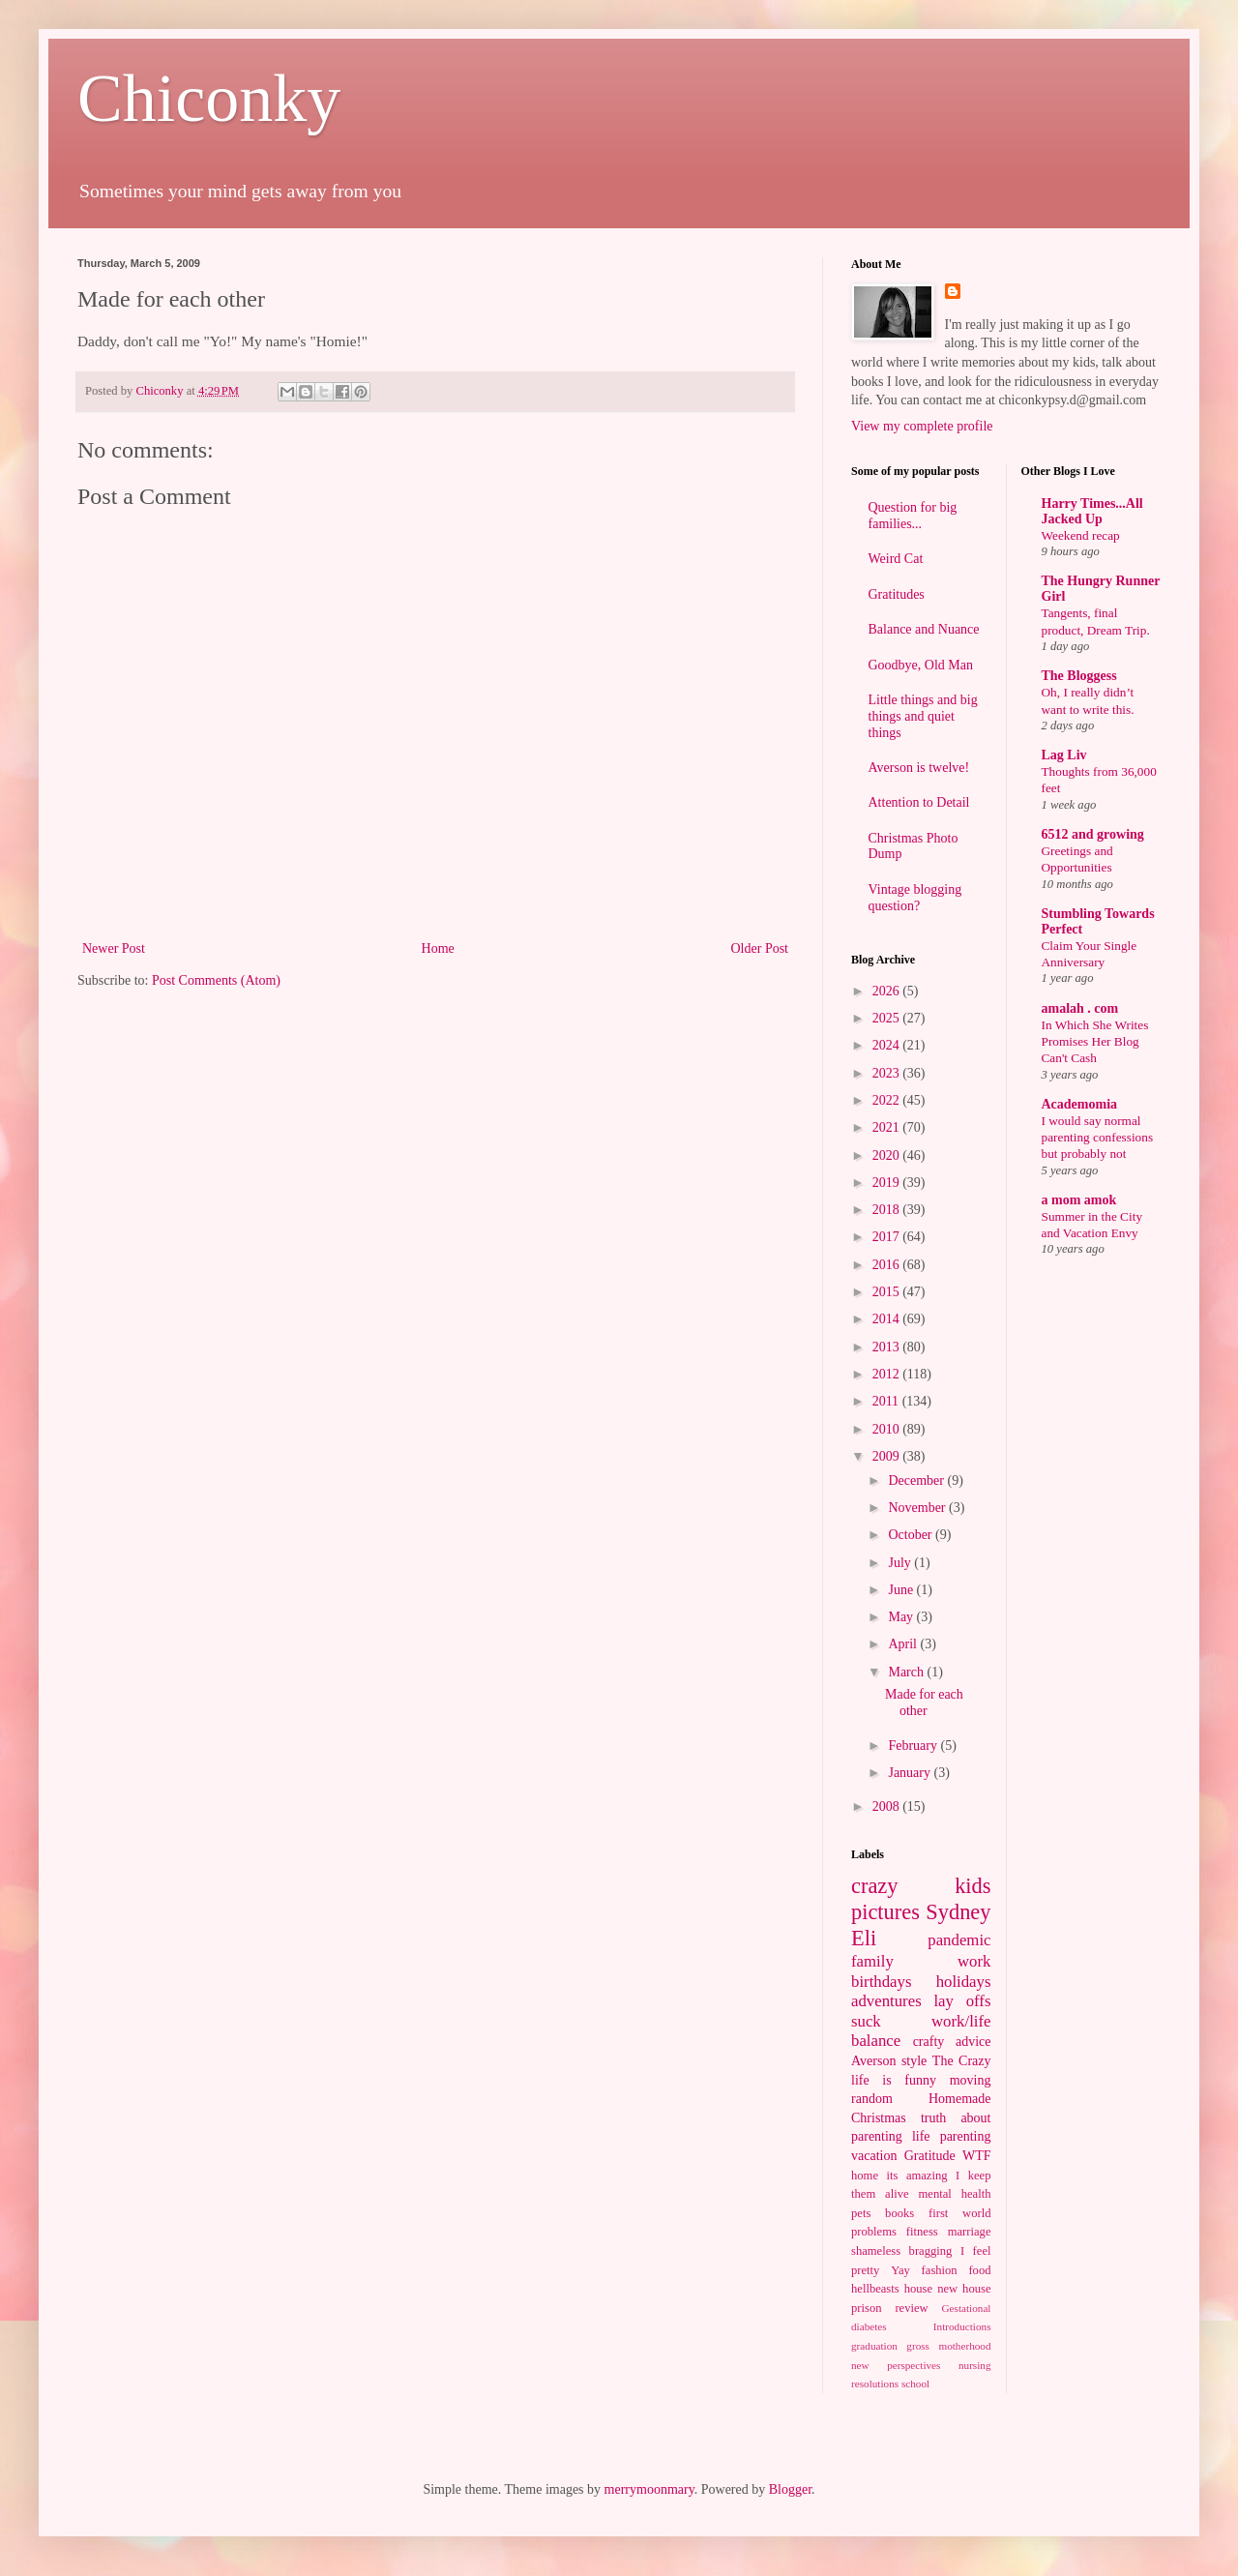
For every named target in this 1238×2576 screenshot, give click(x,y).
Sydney (958, 1912)
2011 (887, 1401)
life (921, 2136)
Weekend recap (1081, 535)
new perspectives (895, 2365)
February (914, 1745)
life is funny (893, 2080)
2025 (887, 1018)
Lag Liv (1064, 755)
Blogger (790, 2489)
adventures (886, 2001)
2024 (887, 1045)
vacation (874, 2155)
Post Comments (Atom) (216, 980)
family (872, 1961)
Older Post (760, 948)
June (902, 1590)
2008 (887, 1806)
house (918, 2288)
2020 (887, 1155)
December (917, 1480)
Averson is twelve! (919, 767)
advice (973, 2041)
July (901, 1562)
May (902, 1617)
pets (860, 2213)
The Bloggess (1079, 675)
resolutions (875, 2383)
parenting (965, 2136)
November (918, 1507)
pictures (885, 1912)
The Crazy (961, 2061)
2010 (887, 1429)
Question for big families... (913, 515)
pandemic (959, 1940)
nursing (974, 2365)
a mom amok (1079, 1200)
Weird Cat (896, 558)
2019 (887, 1182)
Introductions (962, 2326)
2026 (887, 991)
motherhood (964, 2346)
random (872, 2098)
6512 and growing (1093, 834)
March (907, 1672)
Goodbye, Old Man (921, 665)
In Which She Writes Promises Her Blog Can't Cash (1095, 1042)
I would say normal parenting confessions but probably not (1098, 1137)
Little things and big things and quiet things (923, 716)
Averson (873, 2061)
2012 (887, 1374)
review (911, 2308)
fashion (940, 2270)
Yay (900, 2270)
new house (963, 2288)
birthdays (881, 1981)
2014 (887, 1319)
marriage (969, 2231)
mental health (955, 2194)
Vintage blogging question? (915, 897)
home (864, 2175)
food (979, 2270)
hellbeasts (875, 2288)
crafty (929, 2041)
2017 (887, 1236)
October (911, 1534)
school (915, 2383)
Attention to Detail (919, 802)
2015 (887, 1292)
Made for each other (924, 1702)
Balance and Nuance (924, 629)
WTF (976, 2155)
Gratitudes (897, 594)
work (974, 1961)
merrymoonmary (649, 2489)
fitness (922, 2231)
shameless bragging (901, 2251)
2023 (887, 1073)
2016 (887, 1265)
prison (866, 2308)
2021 (887, 1127)
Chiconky (208, 98)
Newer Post (113, 948)
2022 (887, 1100)
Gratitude (930, 2155)
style (914, 2061)
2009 (887, 1456)
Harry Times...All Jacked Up (1092, 511)
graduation (874, 2346)
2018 (887, 1209)
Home (438, 948)
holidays (963, 1981)
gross (917, 2346)
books (899, 2213)
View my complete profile (922, 426)
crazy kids (921, 1886)
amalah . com (1080, 1008)
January (910, 1772)
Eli (863, 1938)
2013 (887, 1347)
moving (970, 2080)
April (904, 1644)
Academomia (1080, 1104)
